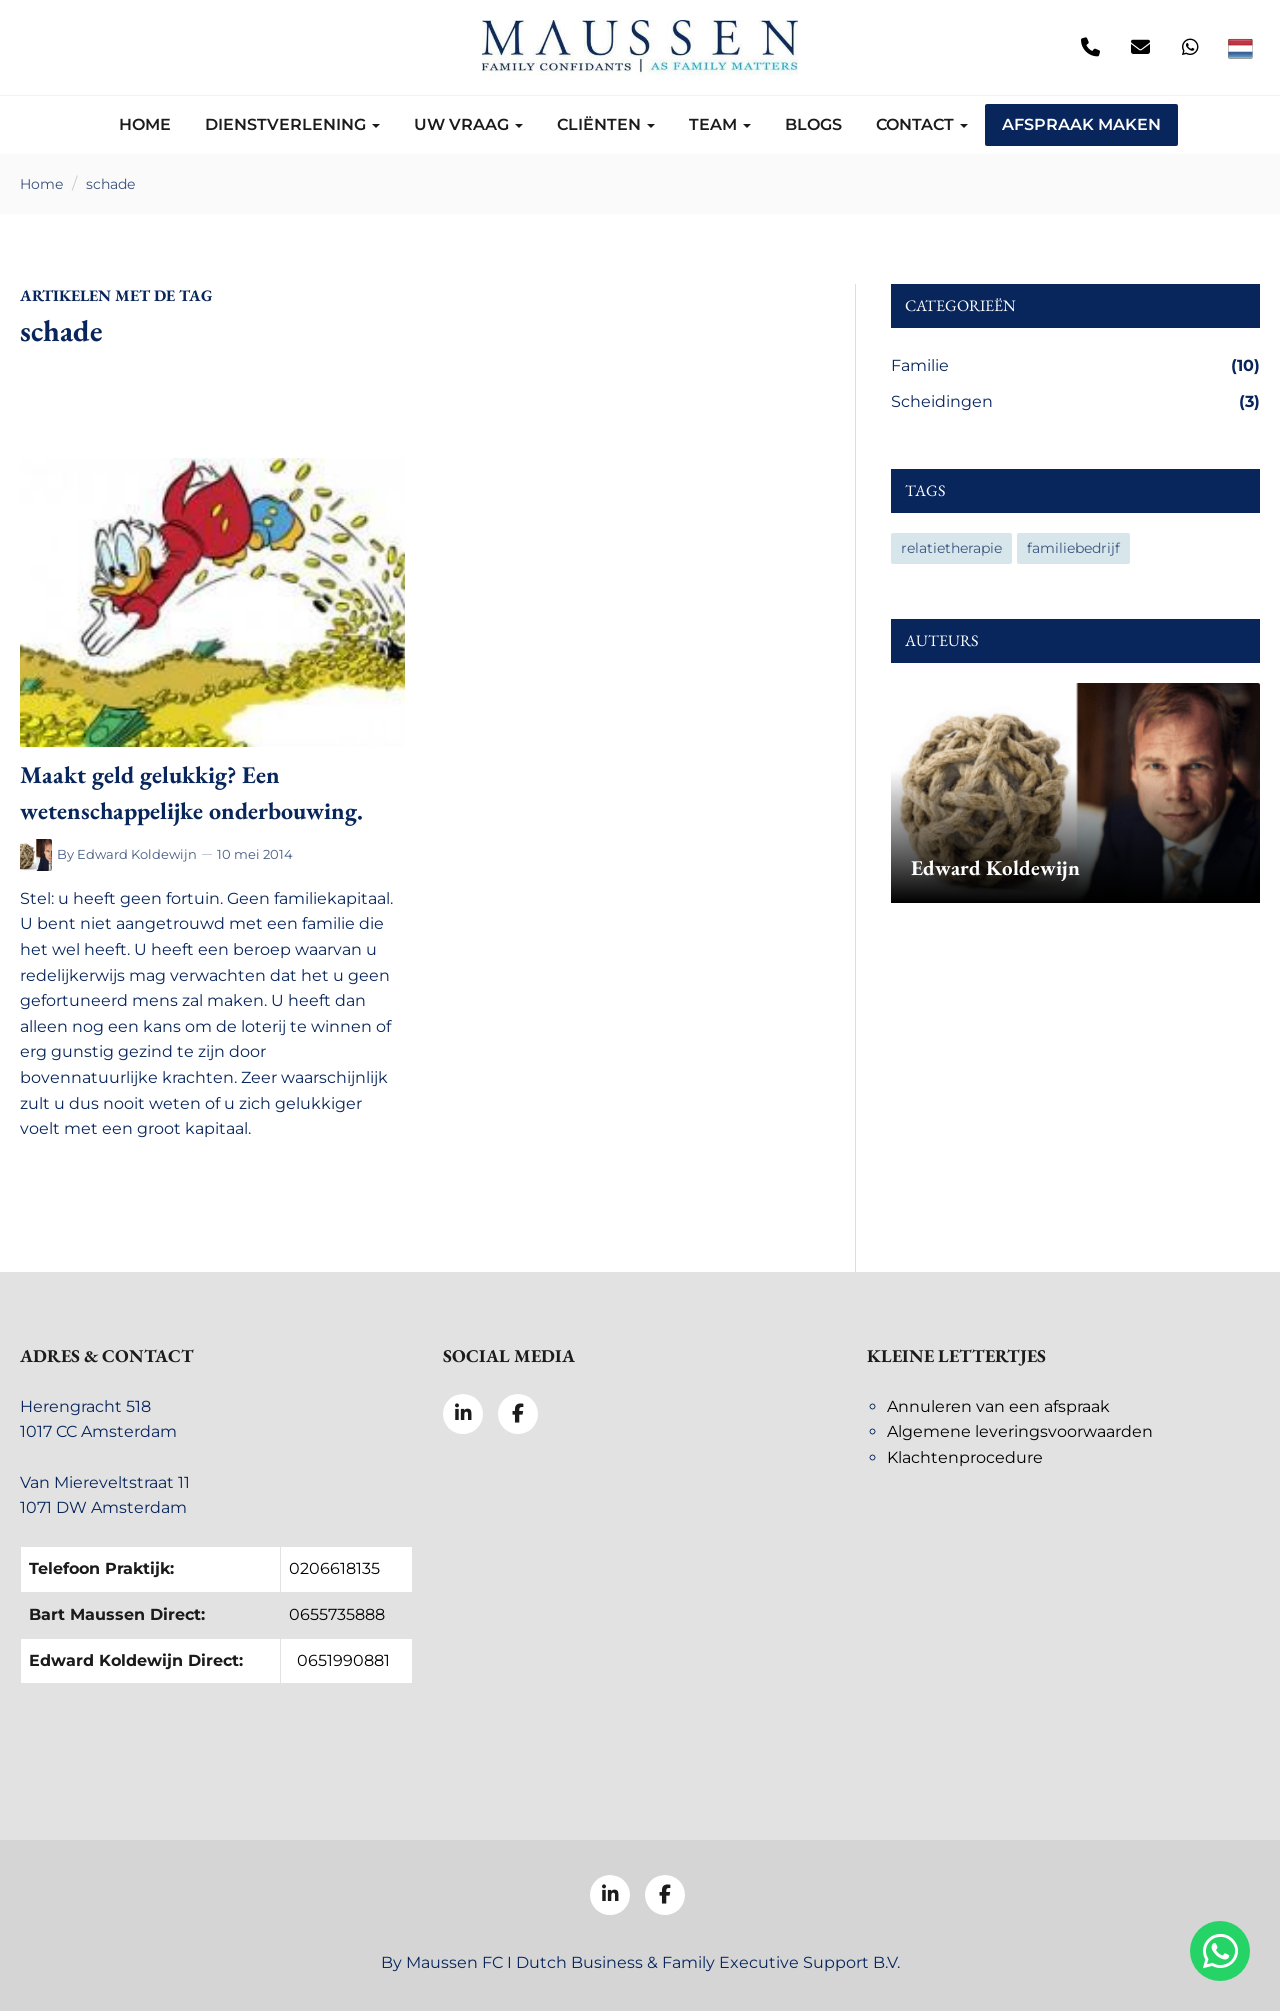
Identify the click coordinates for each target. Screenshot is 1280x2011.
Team (720, 124)
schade (110, 184)
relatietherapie (951, 548)
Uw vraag (468, 124)
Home (145, 124)
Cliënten (606, 124)
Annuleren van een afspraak (998, 1406)
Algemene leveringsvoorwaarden (1020, 1431)
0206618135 (334, 1568)
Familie (1075, 366)
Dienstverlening (292, 124)
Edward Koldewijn (137, 854)
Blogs (813, 124)
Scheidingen (1075, 402)
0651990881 (343, 1660)
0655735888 (337, 1614)
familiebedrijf (1073, 548)
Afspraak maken (1081, 124)
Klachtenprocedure (965, 1457)
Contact (922, 124)
